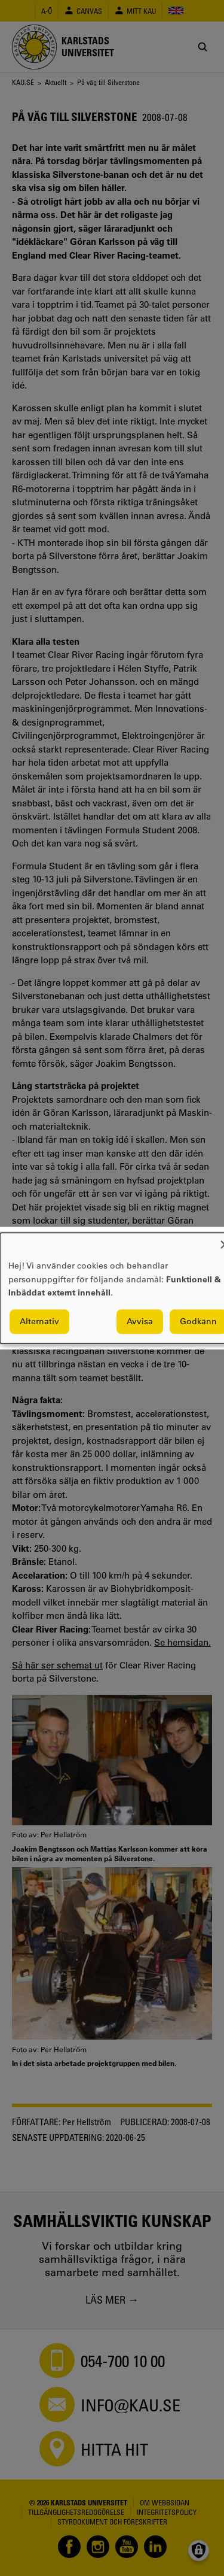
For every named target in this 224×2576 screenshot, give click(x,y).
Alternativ (39, 1321)
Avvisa (140, 1321)
